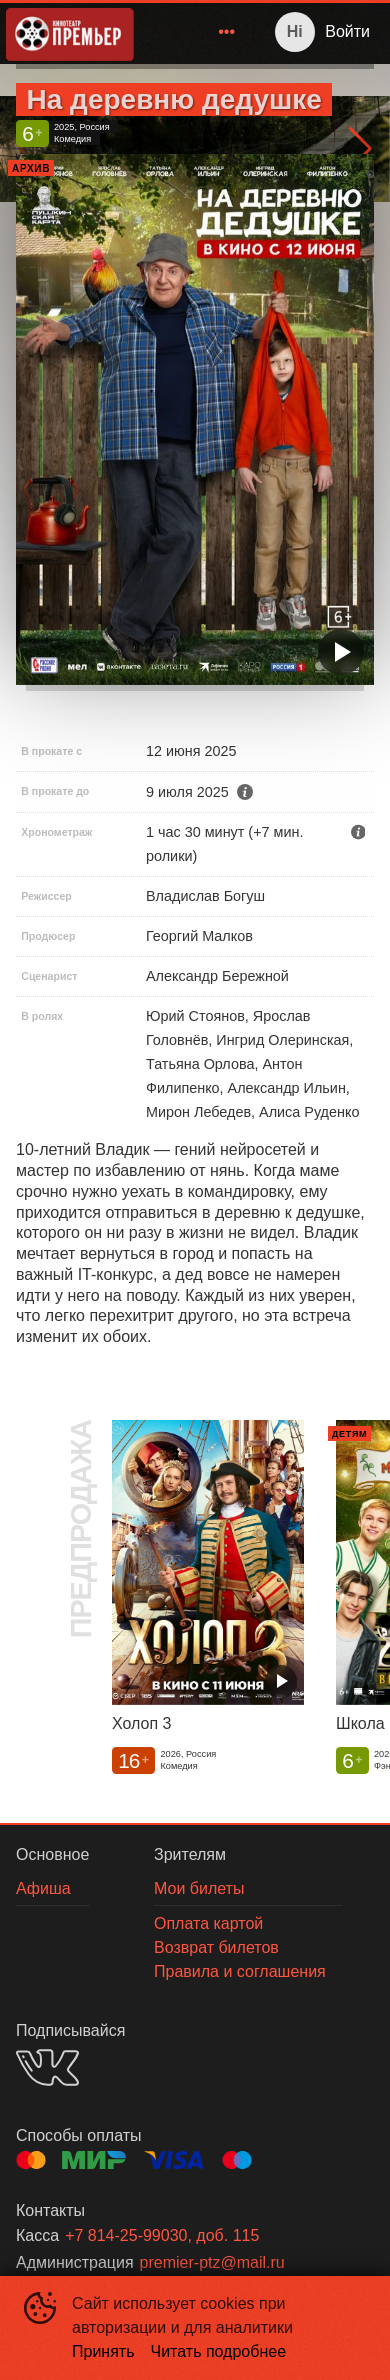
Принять (103, 2351)
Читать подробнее (219, 2351)
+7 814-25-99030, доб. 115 (162, 2235)
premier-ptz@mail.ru (212, 2262)
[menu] (197, 32)
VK (47, 2067)
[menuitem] (227, 32)
